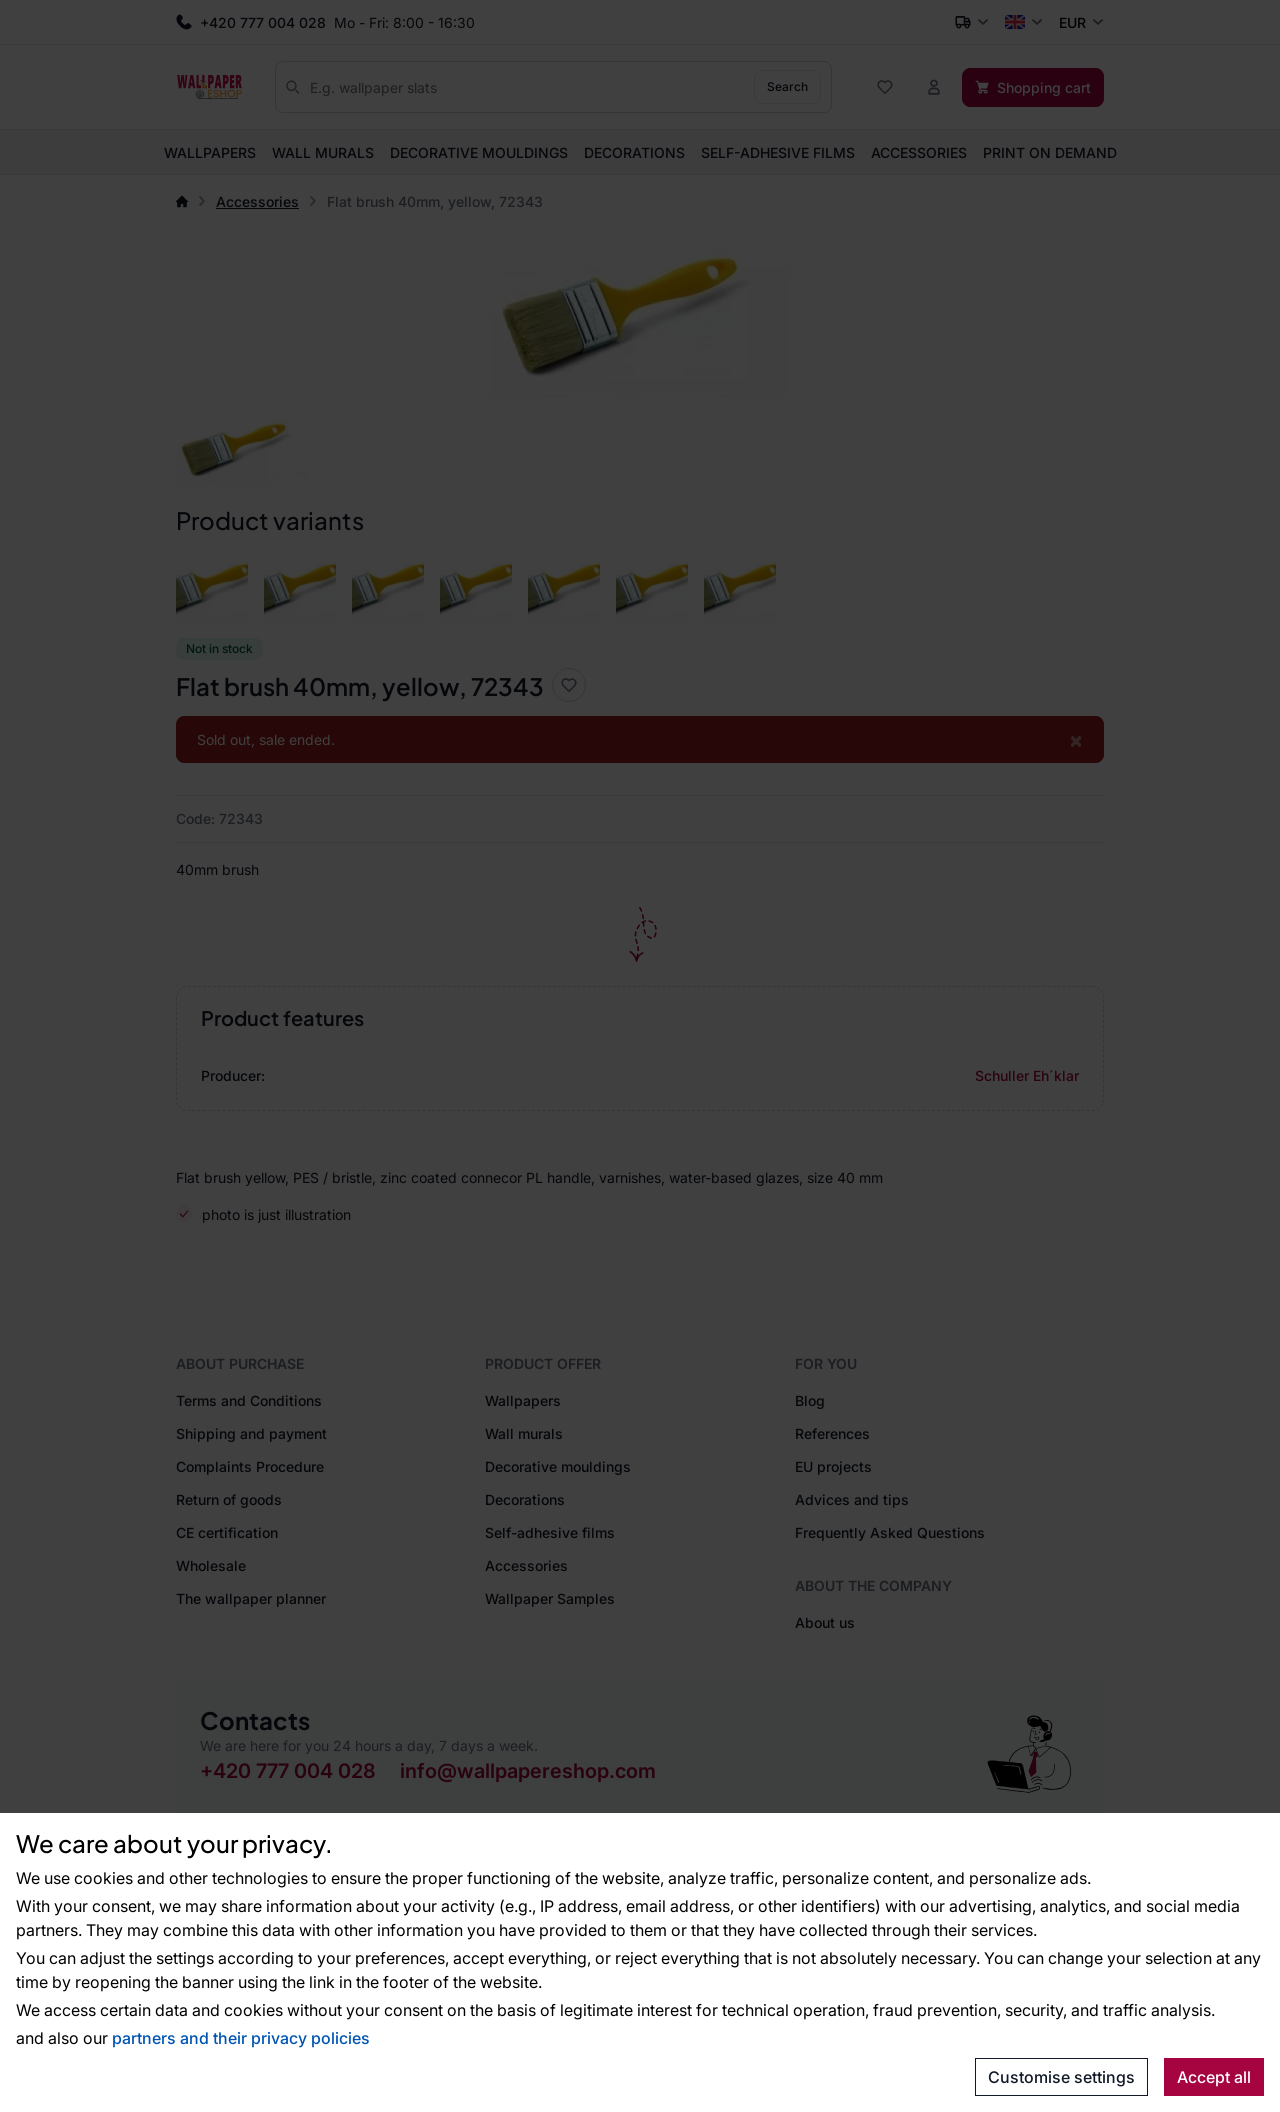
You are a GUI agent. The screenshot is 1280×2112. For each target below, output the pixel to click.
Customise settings (1061, 2077)
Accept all (1214, 2077)
